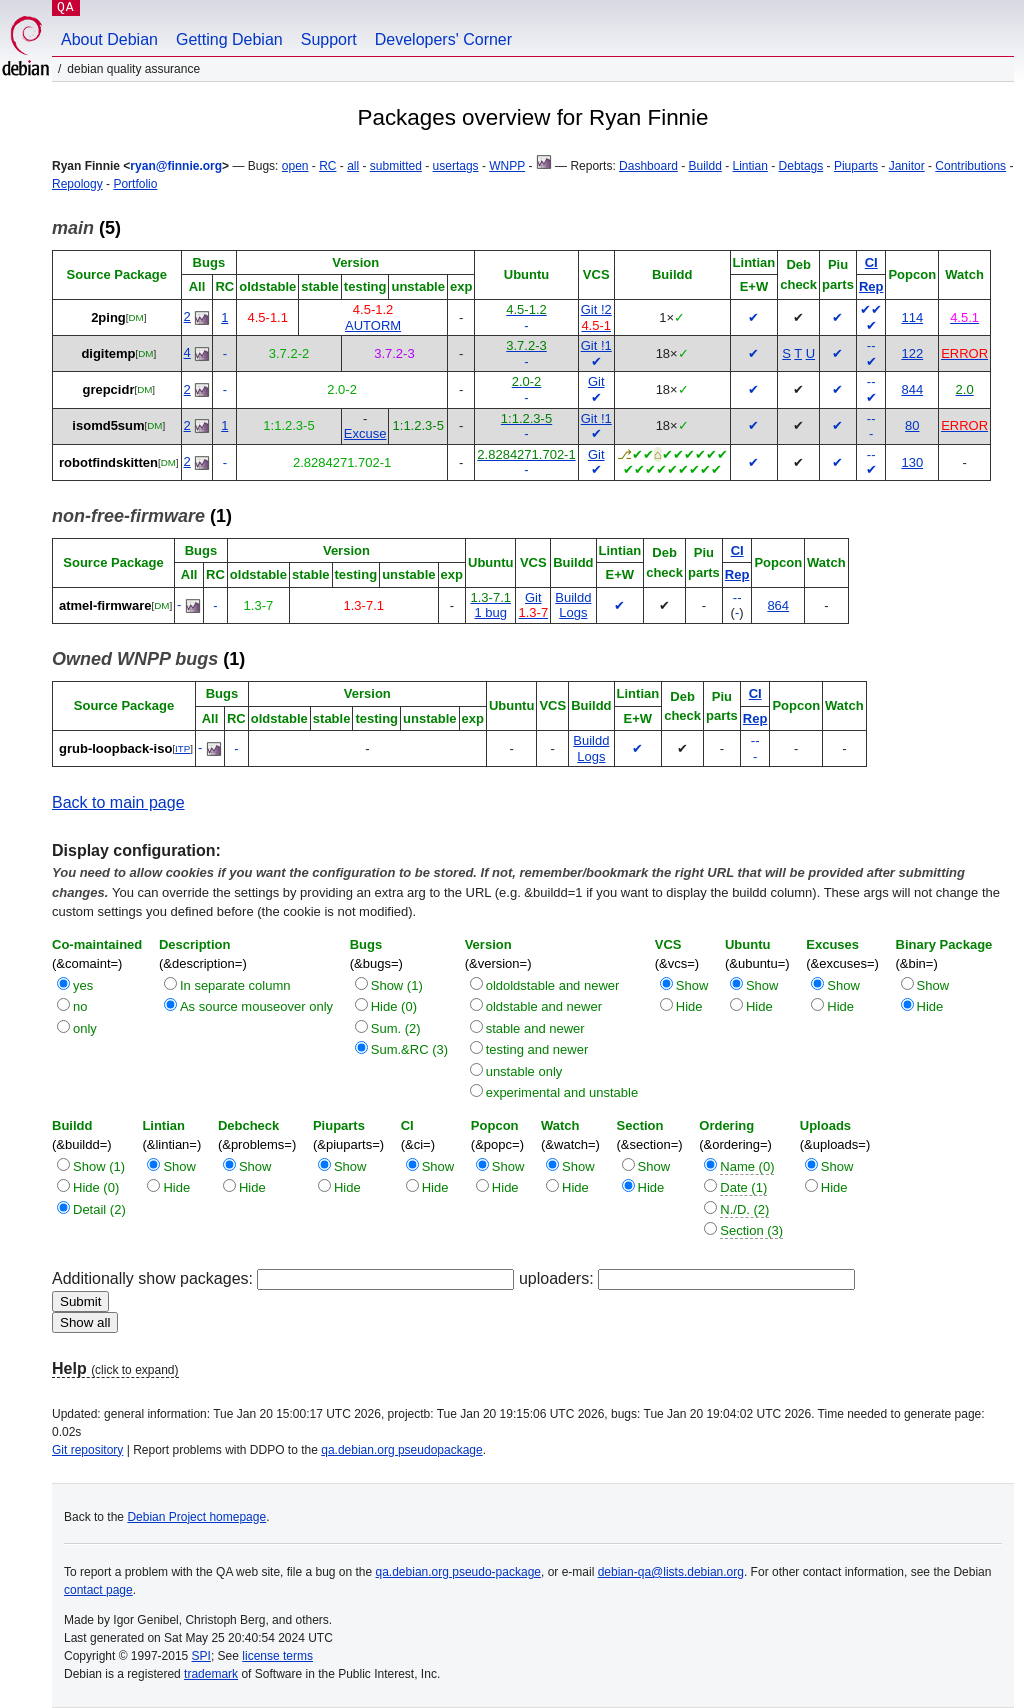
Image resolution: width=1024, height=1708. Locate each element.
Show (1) (397, 985)
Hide (689, 1006)
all (353, 166)
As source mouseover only (256, 1006)
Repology (77, 184)
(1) (142, 516)
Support (329, 39)
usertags (456, 166)
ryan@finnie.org (176, 166)
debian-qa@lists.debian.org (671, 1572)
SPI (201, 1656)
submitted (396, 166)
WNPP (507, 166)
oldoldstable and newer (553, 985)
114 (912, 317)
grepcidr (108, 389)
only (85, 1028)
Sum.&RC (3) (409, 1049)
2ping (108, 317)
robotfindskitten (108, 462)
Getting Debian (229, 39)
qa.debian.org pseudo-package (458, 1572)
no (80, 1006)
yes (83, 985)
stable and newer (535, 1028)
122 (912, 353)
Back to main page (118, 802)
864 (778, 605)
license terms (277, 1656)
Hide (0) (394, 1006)
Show (692, 985)
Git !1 (596, 345)
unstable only (524, 1071)
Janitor (907, 166)
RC (327, 166)
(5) (86, 228)
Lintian (750, 166)
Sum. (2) (396, 1028)
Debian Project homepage (196, 1517)
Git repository (87, 1450)
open (295, 166)
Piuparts (856, 166)
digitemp (108, 353)
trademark (211, 1674)
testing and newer (537, 1049)
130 (912, 462)
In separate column (235, 985)
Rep (871, 286)
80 (912, 425)
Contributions (970, 166)
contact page (98, 1590)
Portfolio (135, 184)
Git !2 (596, 309)
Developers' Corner (443, 39)
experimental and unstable (562, 1092)
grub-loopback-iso (115, 748)
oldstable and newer (544, 1006)
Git (596, 381)
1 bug (490, 612)
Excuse (365, 433)
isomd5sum (108, 425)
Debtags (801, 166)
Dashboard (648, 166)
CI (871, 262)
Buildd (704, 166)
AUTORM (373, 325)
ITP (182, 748)
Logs (573, 612)
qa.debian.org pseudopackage (401, 1450)
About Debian (109, 39)
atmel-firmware (105, 605)
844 (912, 389)
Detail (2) (99, 1209)
